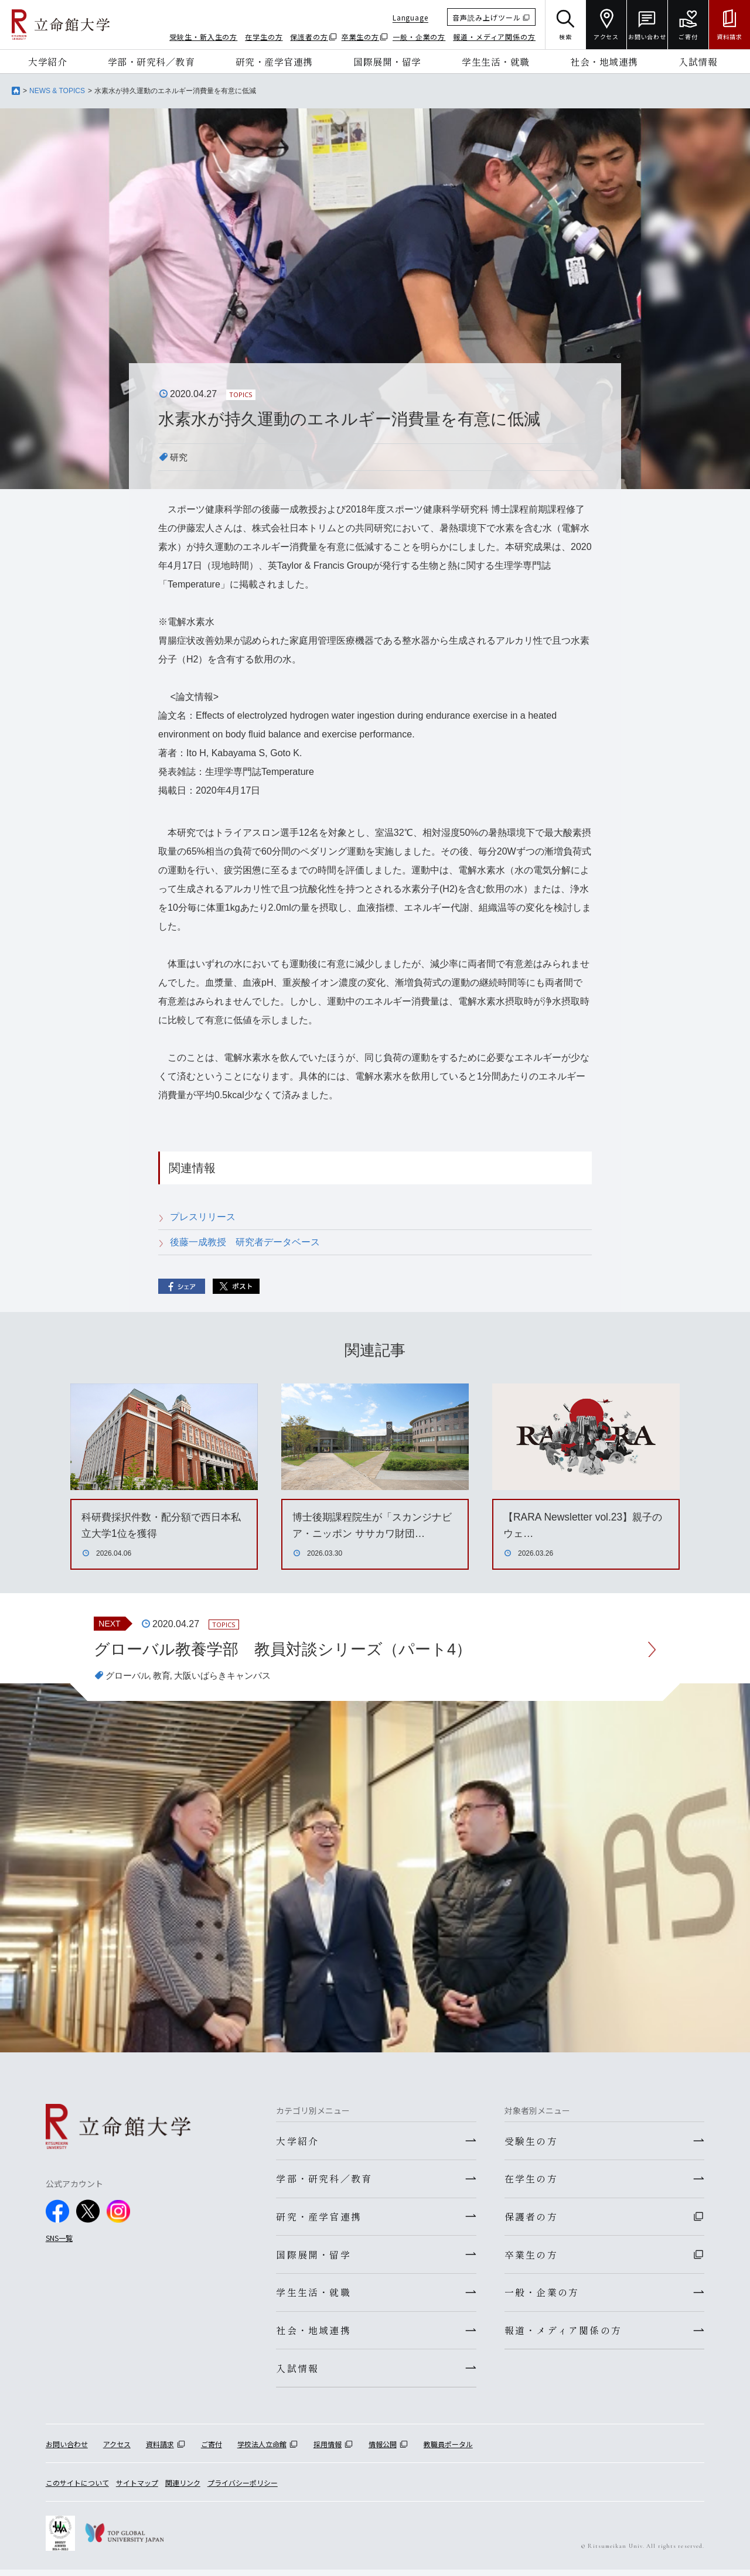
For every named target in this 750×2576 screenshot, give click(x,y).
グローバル (128, 1677)
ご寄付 (211, 2450)
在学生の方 (264, 37)
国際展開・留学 (387, 61)
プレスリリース (203, 1217)
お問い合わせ (67, 2450)
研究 (179, 457)
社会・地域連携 (604, 61)
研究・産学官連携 (274, 61)
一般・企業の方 (419, 37)
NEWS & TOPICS (57, 91)
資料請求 (160, 2450)
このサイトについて (77, 2489)
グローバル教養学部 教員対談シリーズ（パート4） (290, 1650)
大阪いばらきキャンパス (229, 1677)
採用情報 (327, 2450)
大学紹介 (47, 61)
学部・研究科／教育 (151, 61)
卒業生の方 (361, 37)
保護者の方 (309, 37)
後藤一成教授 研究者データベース (245, 1242)
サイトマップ (137, 2489)
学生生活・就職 (496, 61)
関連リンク (182, 2489)
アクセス (117, 2450)
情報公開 (383, 2450)
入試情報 (698, 61)
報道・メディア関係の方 (494, 37)
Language (410, 17)
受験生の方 (531, 2142)
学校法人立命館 (262, 2450)
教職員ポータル (448, 2450)
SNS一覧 (59, 2238)
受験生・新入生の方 (203, 37)
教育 (165, 1677)
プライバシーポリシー (242, 2489)
